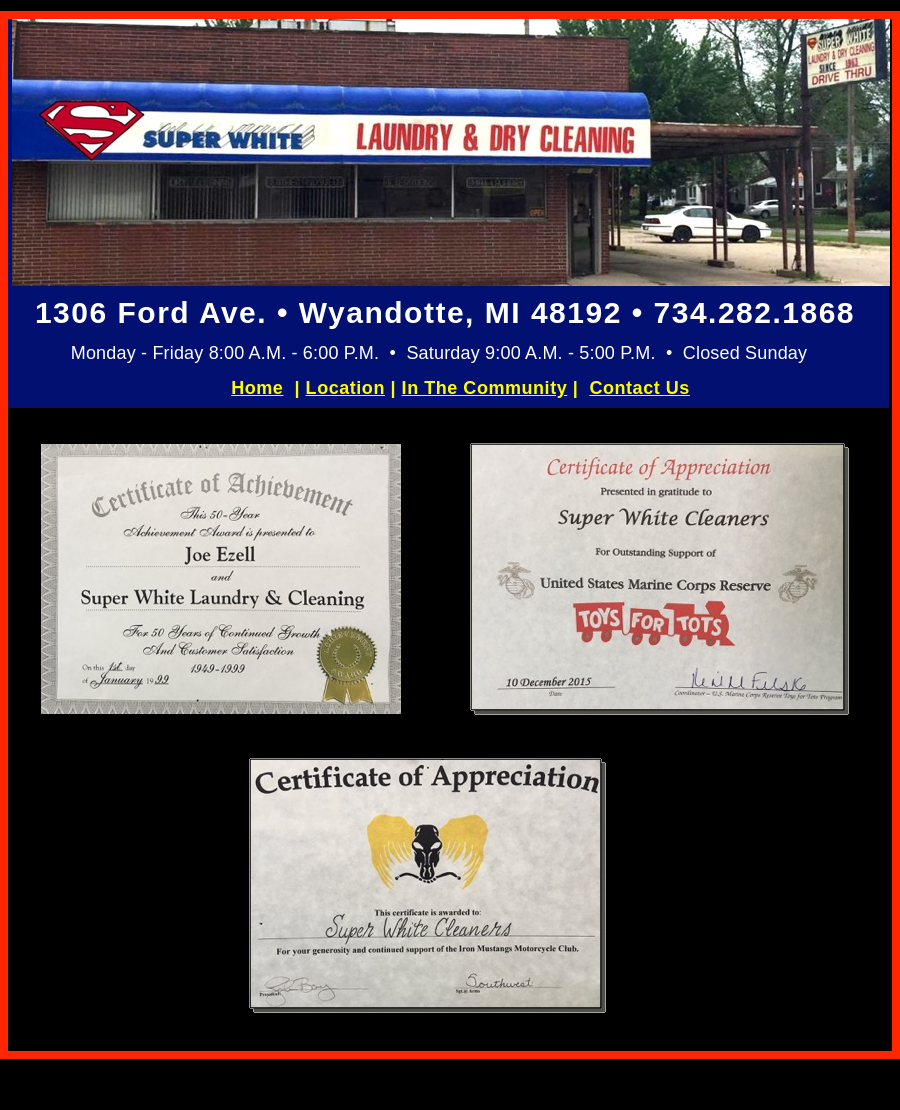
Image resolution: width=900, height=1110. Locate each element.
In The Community (485, 388)
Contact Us (639, 388)
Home (257, 388)
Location (345, 388)
